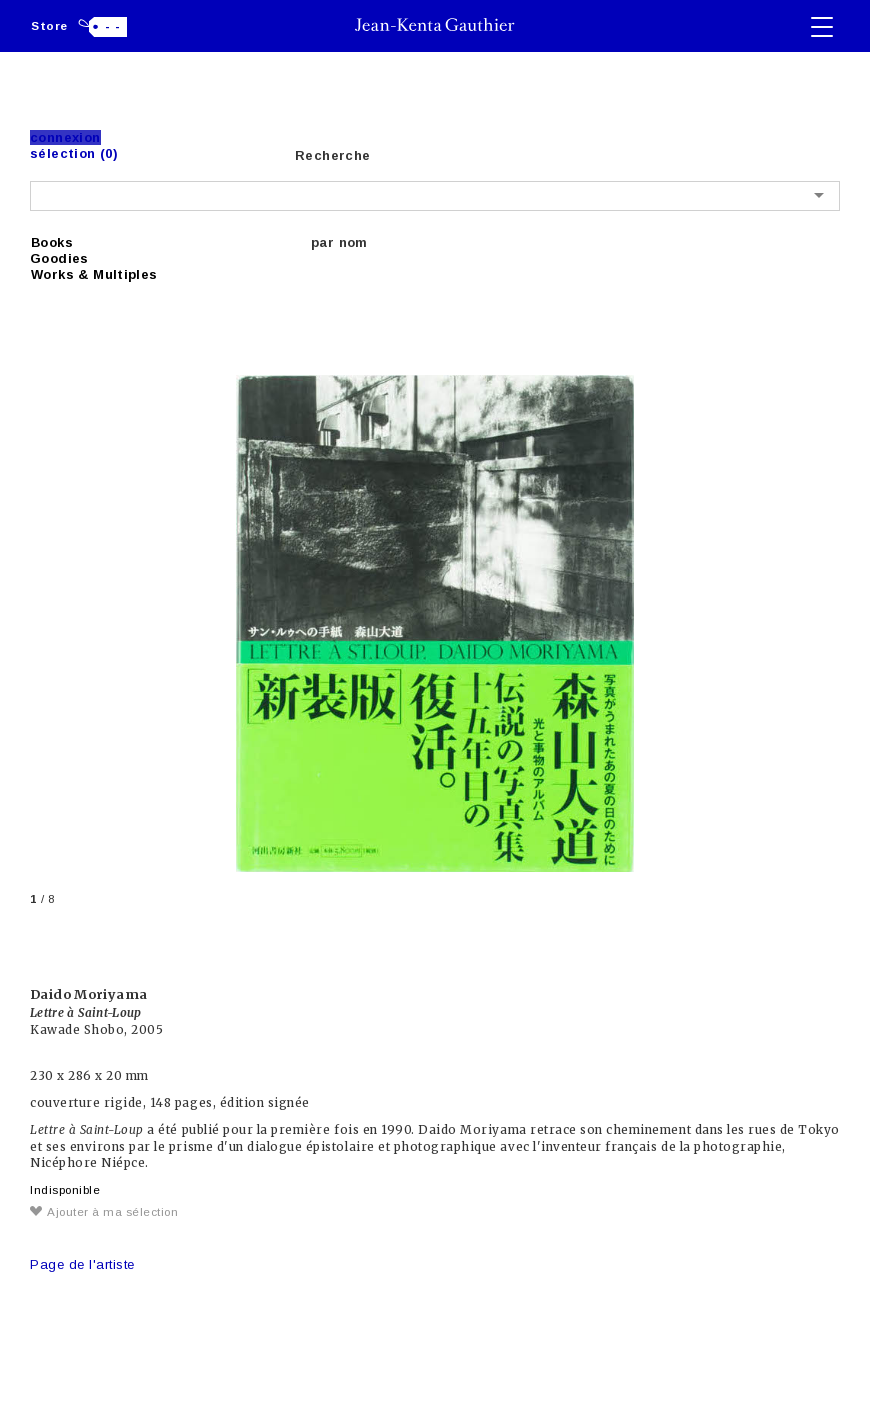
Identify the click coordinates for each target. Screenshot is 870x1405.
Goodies (59, 258)
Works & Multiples (94, 274)
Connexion (65, 137)
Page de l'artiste (82, 1264)
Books (52, 242)
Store (49, 25)
